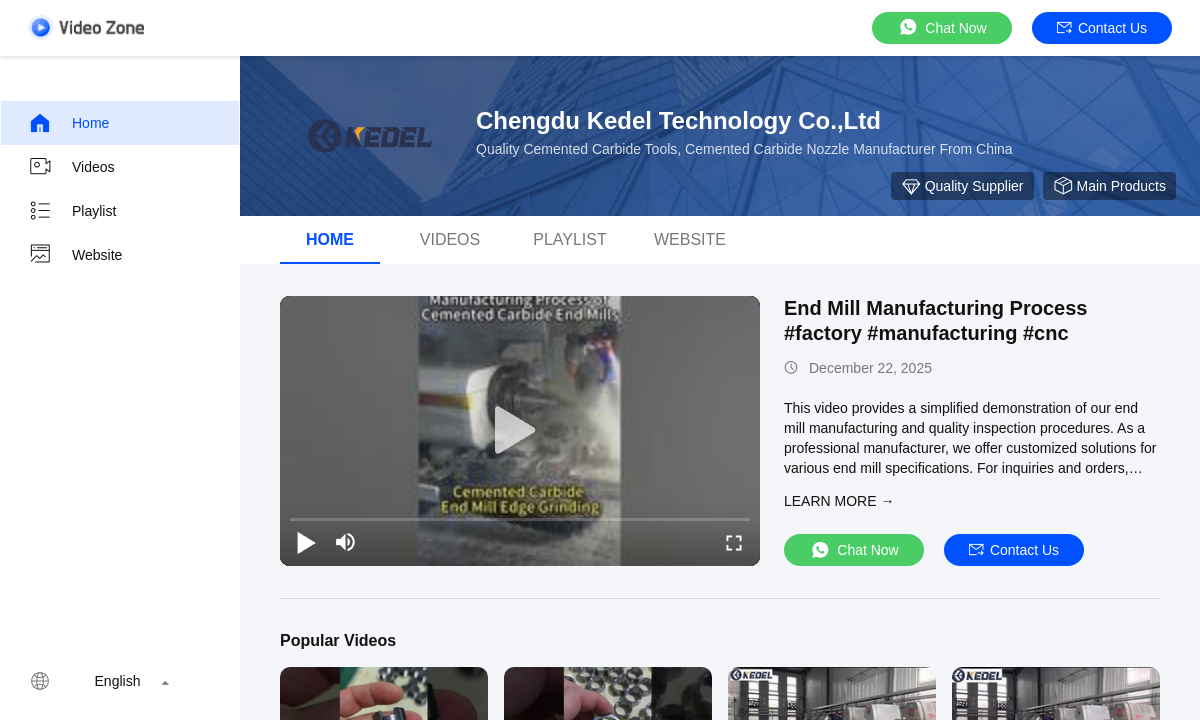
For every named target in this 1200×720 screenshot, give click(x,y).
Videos (71, 167)
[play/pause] (306, 542)
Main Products (1109, 186)
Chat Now (941, 27)
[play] (520, 431)
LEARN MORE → (839, 501)
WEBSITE (690, 239)
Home (68, 123)
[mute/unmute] (346, 542)
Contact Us (1102, 28)
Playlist (72, 211)
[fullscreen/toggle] (734, 542)
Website (75, 255)
